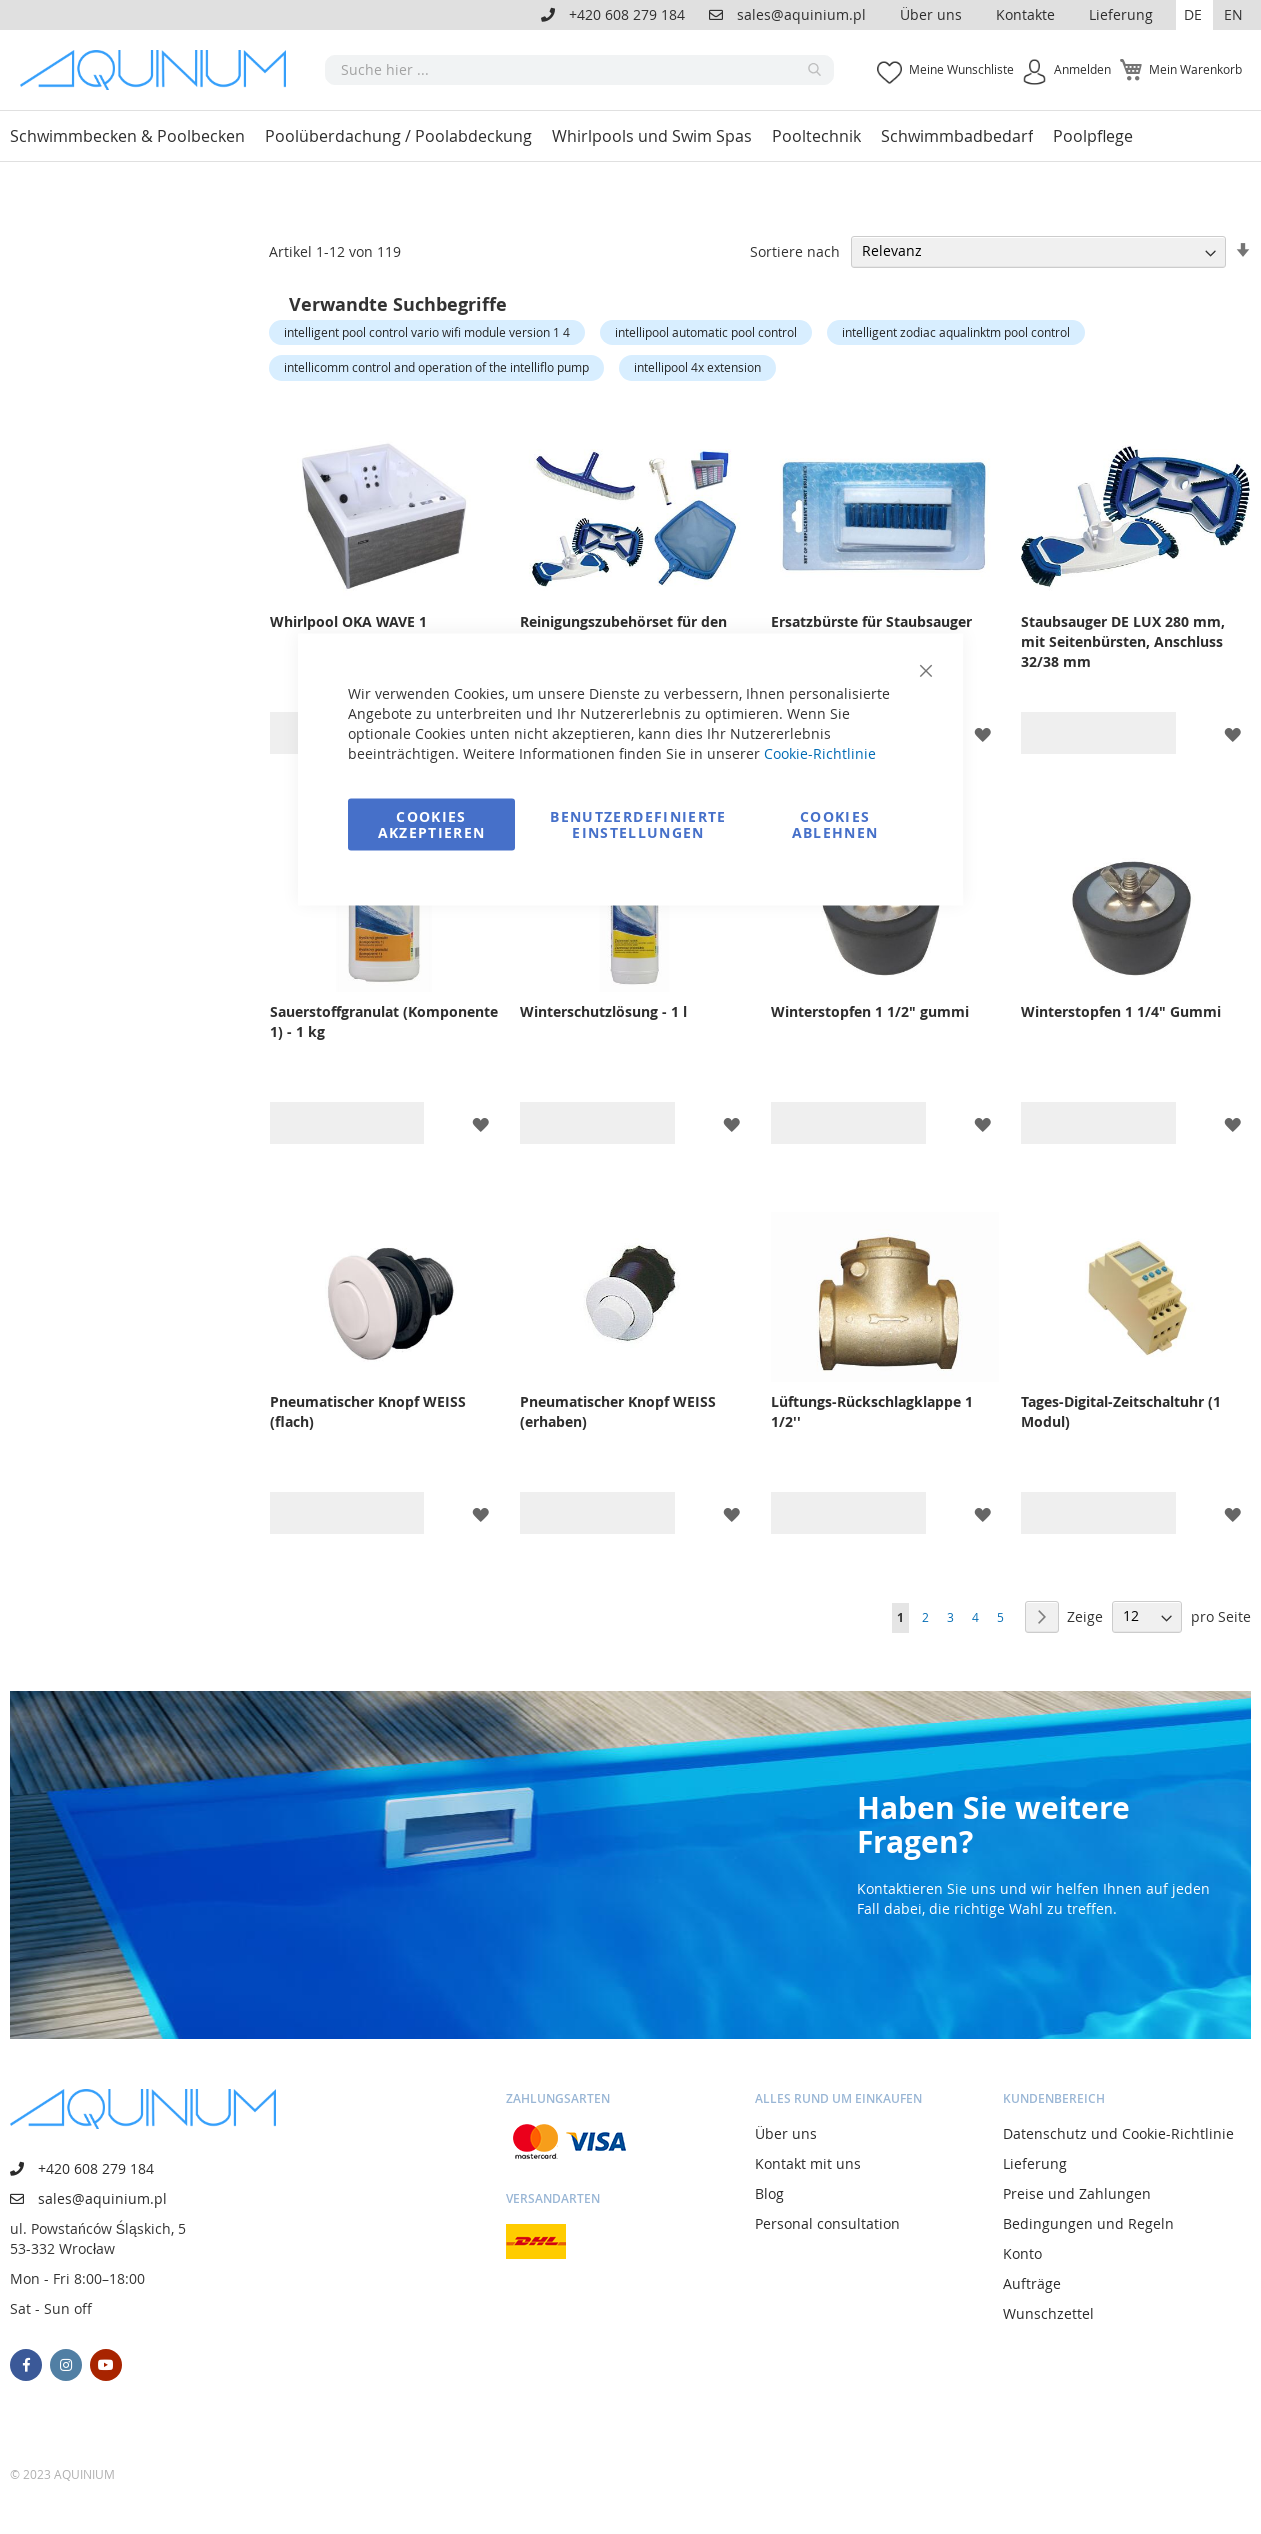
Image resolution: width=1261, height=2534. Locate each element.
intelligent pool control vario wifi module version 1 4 (427, 332)
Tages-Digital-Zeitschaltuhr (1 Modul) (1121, 1411)
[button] (1194, 15)
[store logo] (160, 70)
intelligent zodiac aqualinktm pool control (956, 332)
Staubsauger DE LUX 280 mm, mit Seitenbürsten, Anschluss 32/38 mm (1123, 641)
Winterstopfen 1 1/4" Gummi (1121, 1011)
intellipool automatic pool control (706, 332)
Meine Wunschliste (961, 69)
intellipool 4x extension (697, 367)
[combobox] (579, 70)
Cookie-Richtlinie (820, 753)
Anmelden (1082, 69)
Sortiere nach (795, 250)
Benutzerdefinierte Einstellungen (638, 824)
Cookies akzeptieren (432, 824)
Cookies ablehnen (835, 824)
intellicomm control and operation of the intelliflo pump (436, 367)
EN (1233, 14)
